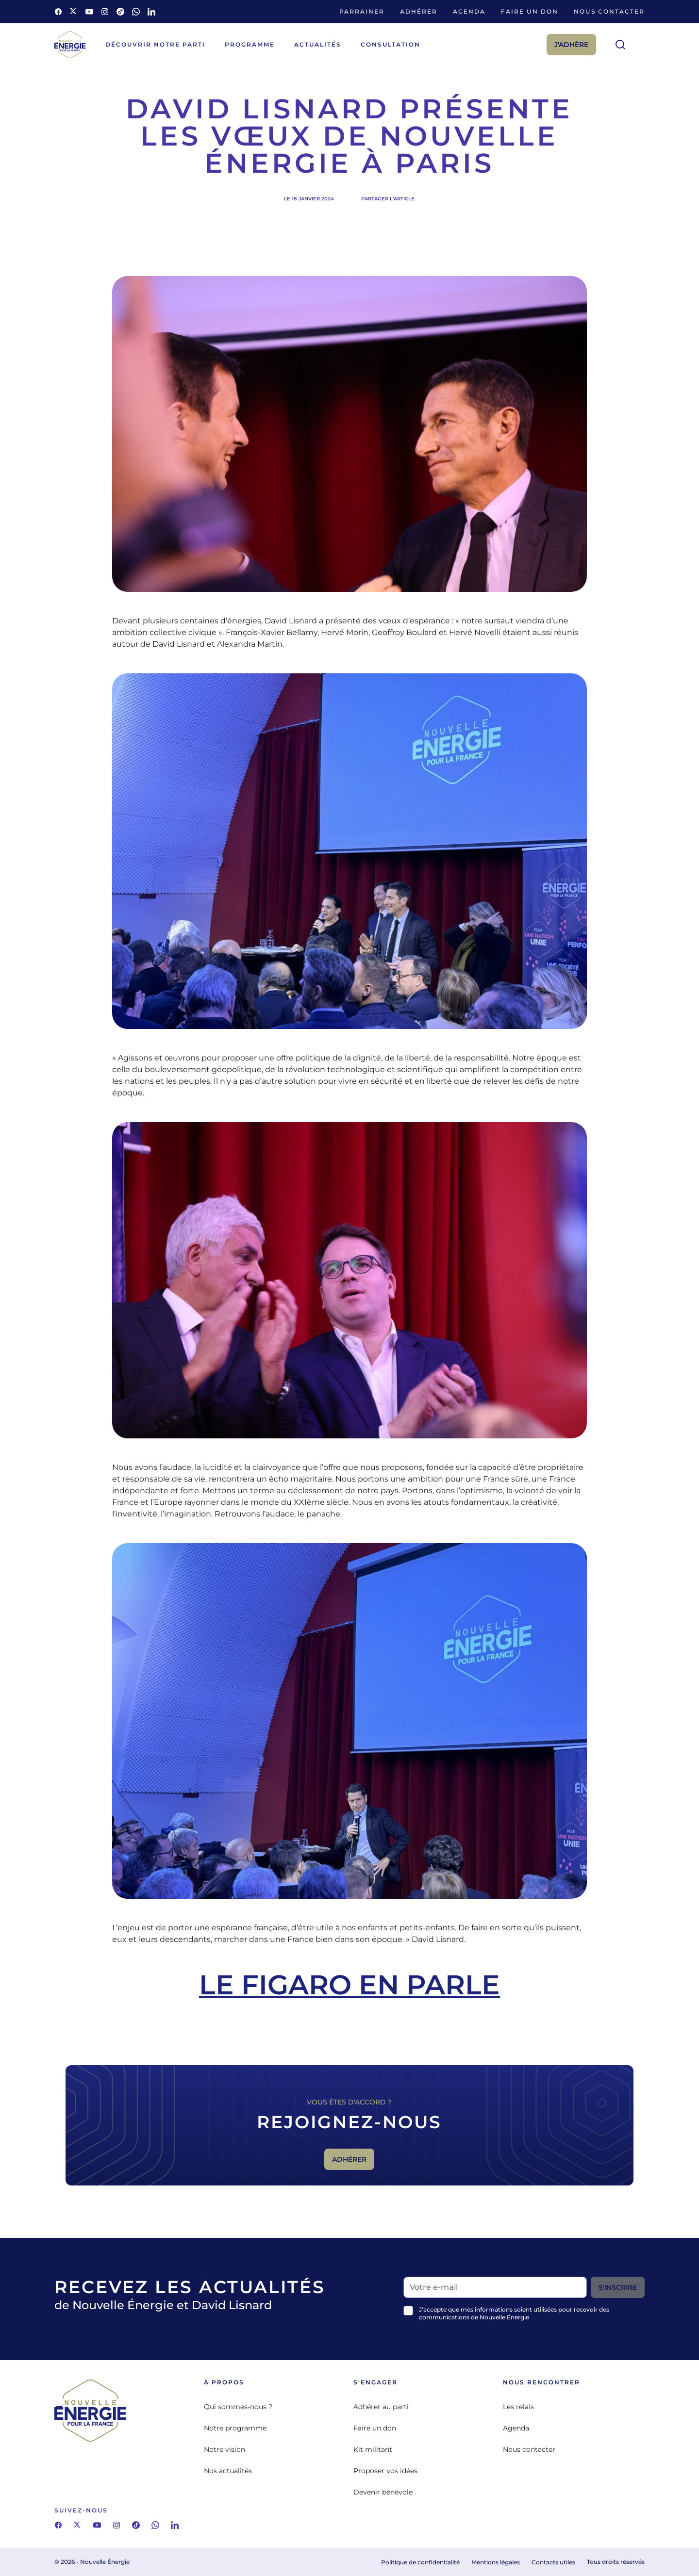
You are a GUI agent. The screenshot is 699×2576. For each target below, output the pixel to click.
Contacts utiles (553, 2562)
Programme (250, 44)
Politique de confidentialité (420, 2562)
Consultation (390, 44)
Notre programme (235, 2428)
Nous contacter (609, 11)
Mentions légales (495, 2562)
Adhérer (418, 11)
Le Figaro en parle (349, 1984)
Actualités (317, 44)
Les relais (518, 2406)
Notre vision (224, 2449)
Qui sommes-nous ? (238, 2406)
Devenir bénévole (383, 2492)
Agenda (469, 11)
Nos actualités (228, 2470)
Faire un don (529, 11)
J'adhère (571, 44)
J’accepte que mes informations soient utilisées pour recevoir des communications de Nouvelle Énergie (514, 2313)
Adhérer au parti (381, 2406)
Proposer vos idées (385, 2470)
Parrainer (361, 11)
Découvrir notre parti (155, 44)
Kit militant (372, 2449)
